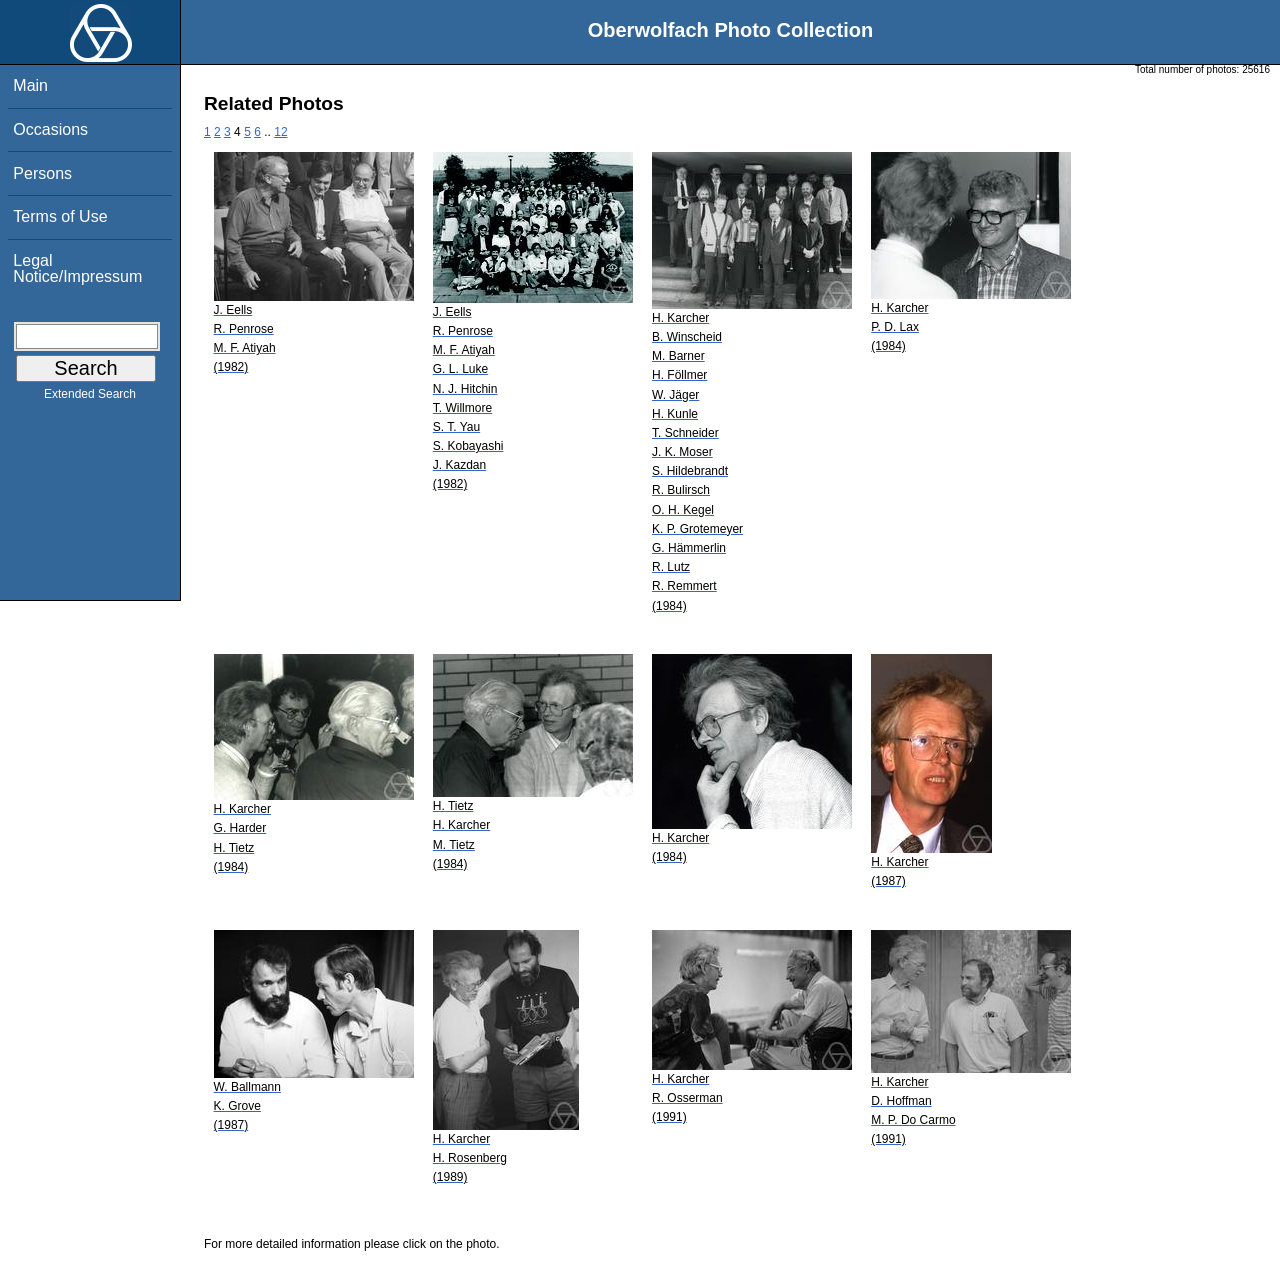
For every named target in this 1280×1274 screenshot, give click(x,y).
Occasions (50, 129)
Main (30, 85)
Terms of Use (60, 216)
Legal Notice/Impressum (77, 268)
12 (280, 132)
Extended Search (90, 398)
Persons (42, 173)
